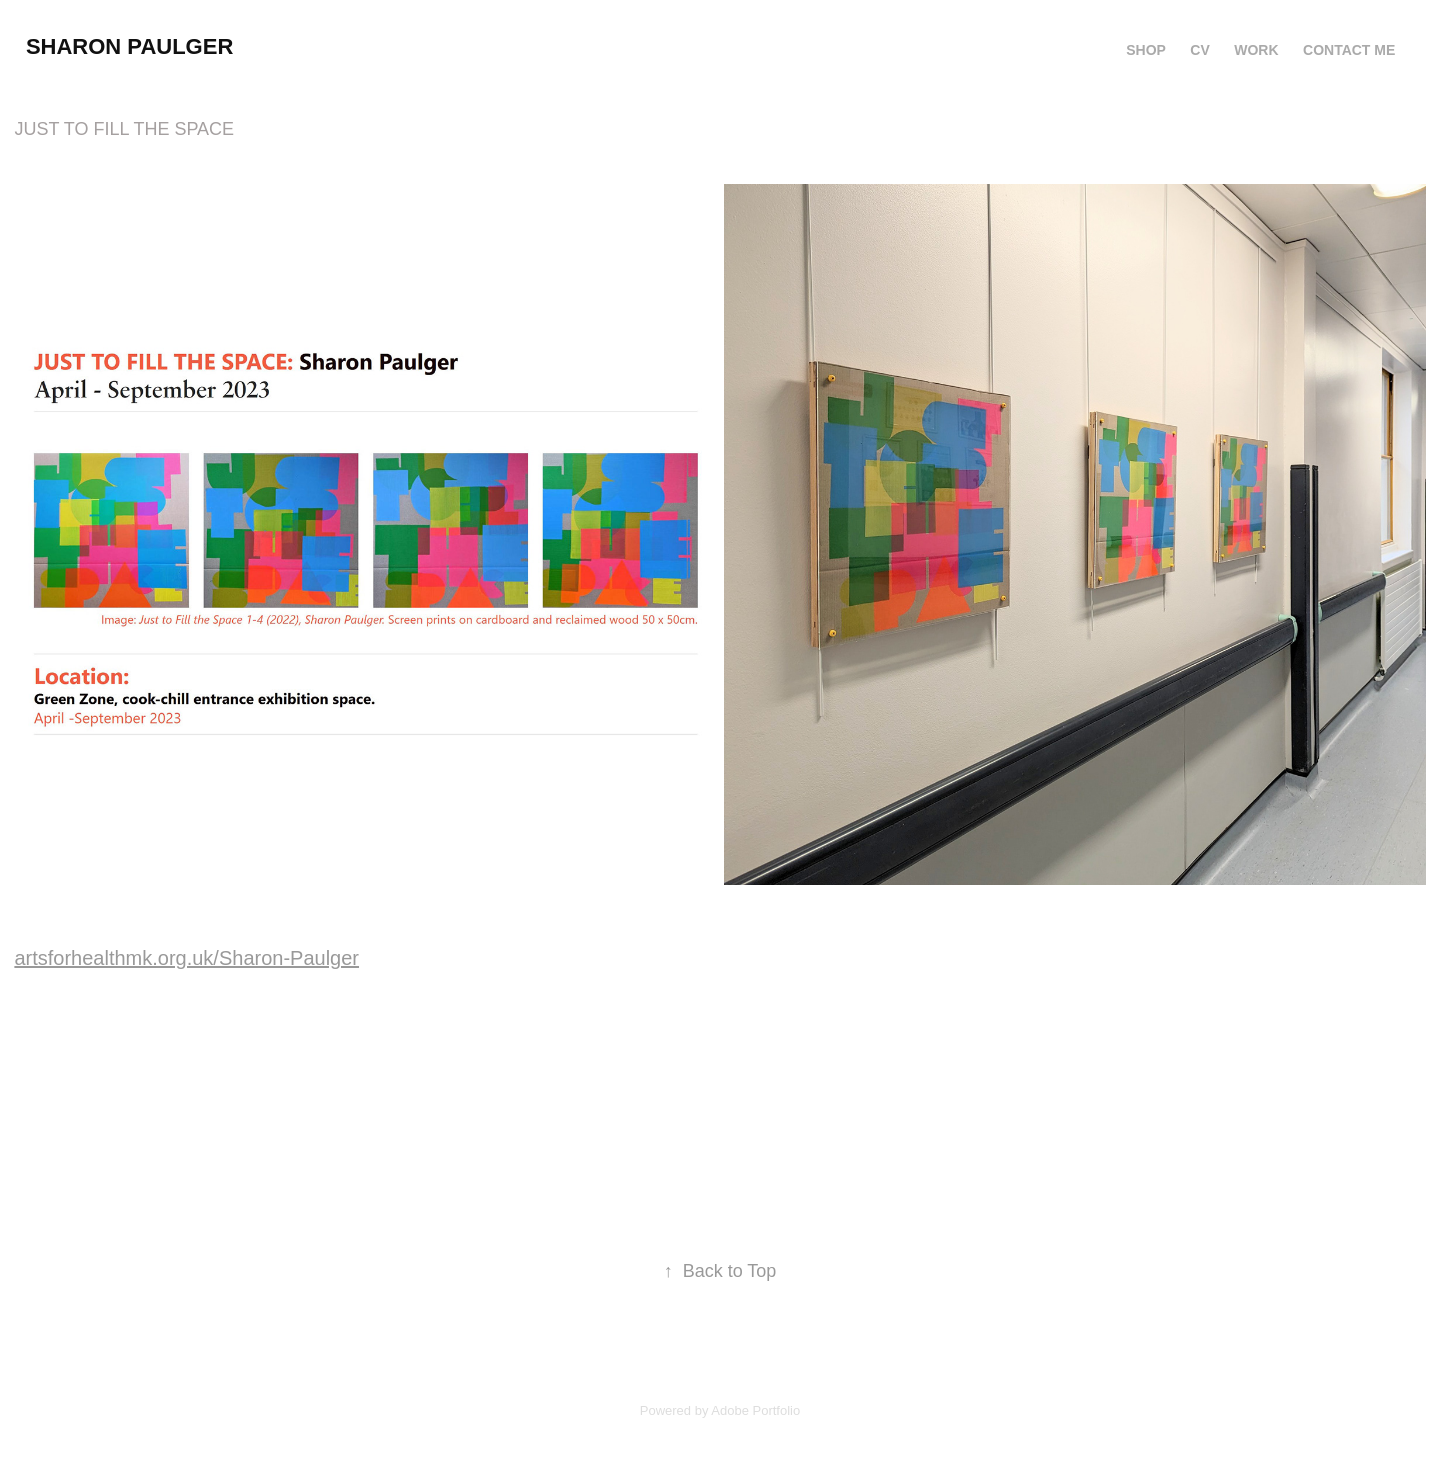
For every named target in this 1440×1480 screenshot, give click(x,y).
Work (1256, 50)
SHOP (1146, 50)
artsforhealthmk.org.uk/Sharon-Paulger (186, 958)
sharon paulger (129, 46)
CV (1199, 50)
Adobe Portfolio (755, 1410)
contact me (1349, 50)
